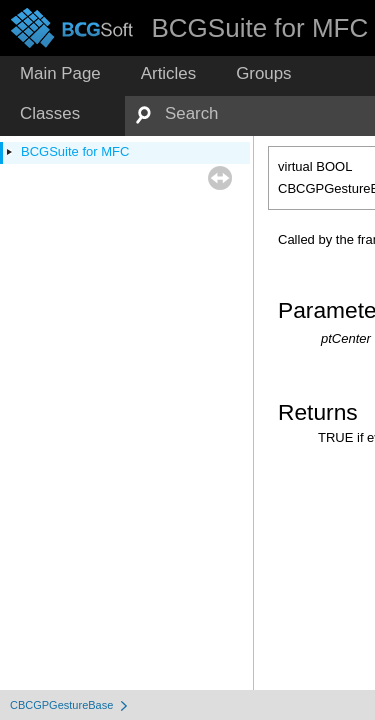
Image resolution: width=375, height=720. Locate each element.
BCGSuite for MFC (75, 151)
